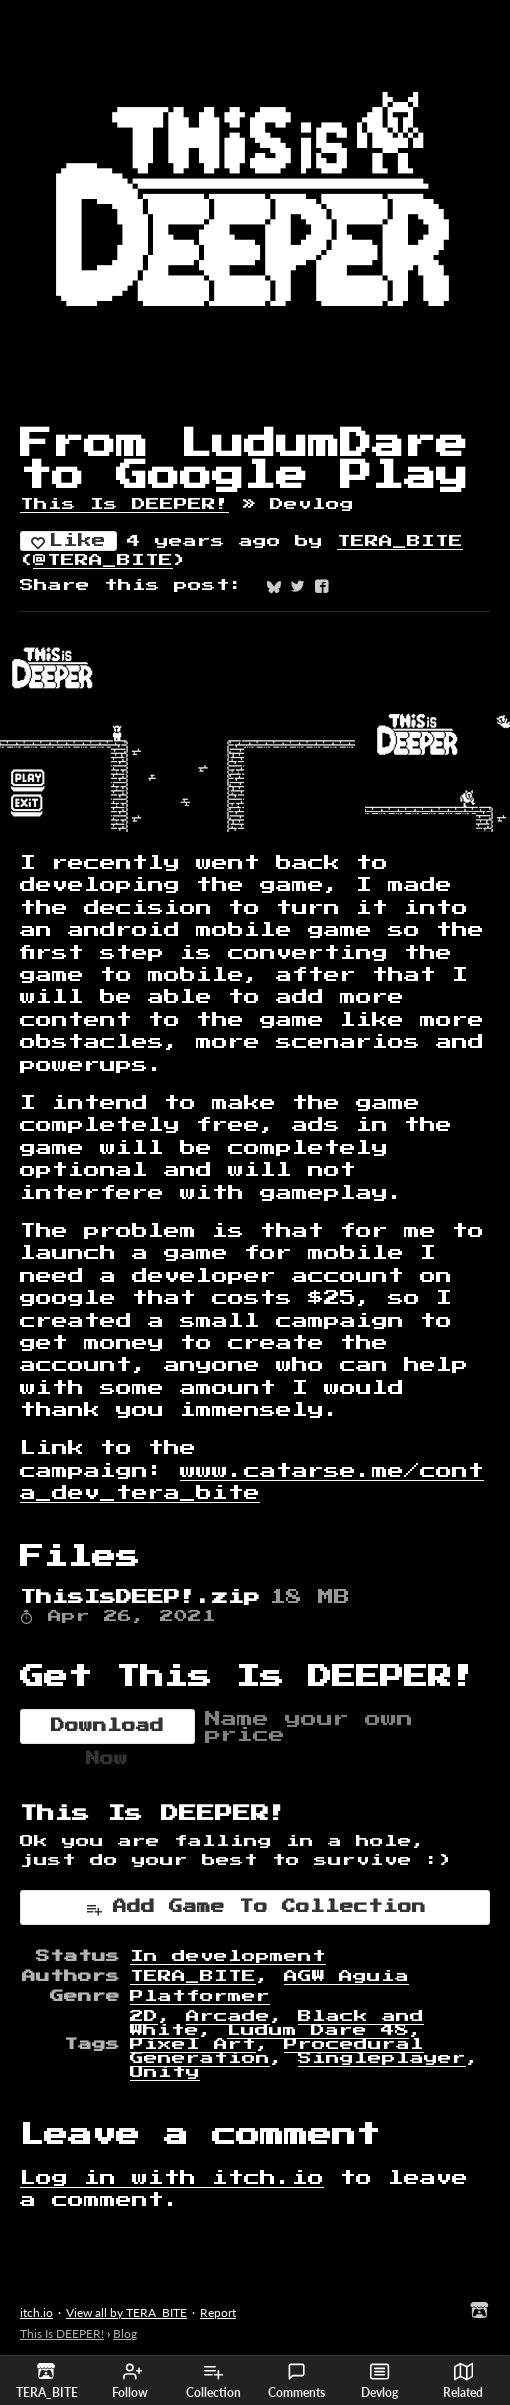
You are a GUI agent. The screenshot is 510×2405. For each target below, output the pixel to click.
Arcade (228, 2016)
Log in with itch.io (172, 2178)
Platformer (200, 1996)
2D (144, 2016)
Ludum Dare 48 (318, 2030)
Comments (296, 2381)
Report (218, 2312)
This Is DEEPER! (124, 504)
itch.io (36, 2312)
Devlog (379, 2381)
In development (228, 1956)
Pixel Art (193, 2044)
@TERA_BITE (103, 560)
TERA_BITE (400, 541)
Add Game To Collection (255, 1909)
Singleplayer (382, 2058)
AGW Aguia (346, 1976)
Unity (165, 2072)
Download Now (107, 1731)
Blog (125, 2333)
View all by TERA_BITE (126, 2312)
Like (68, 542)
